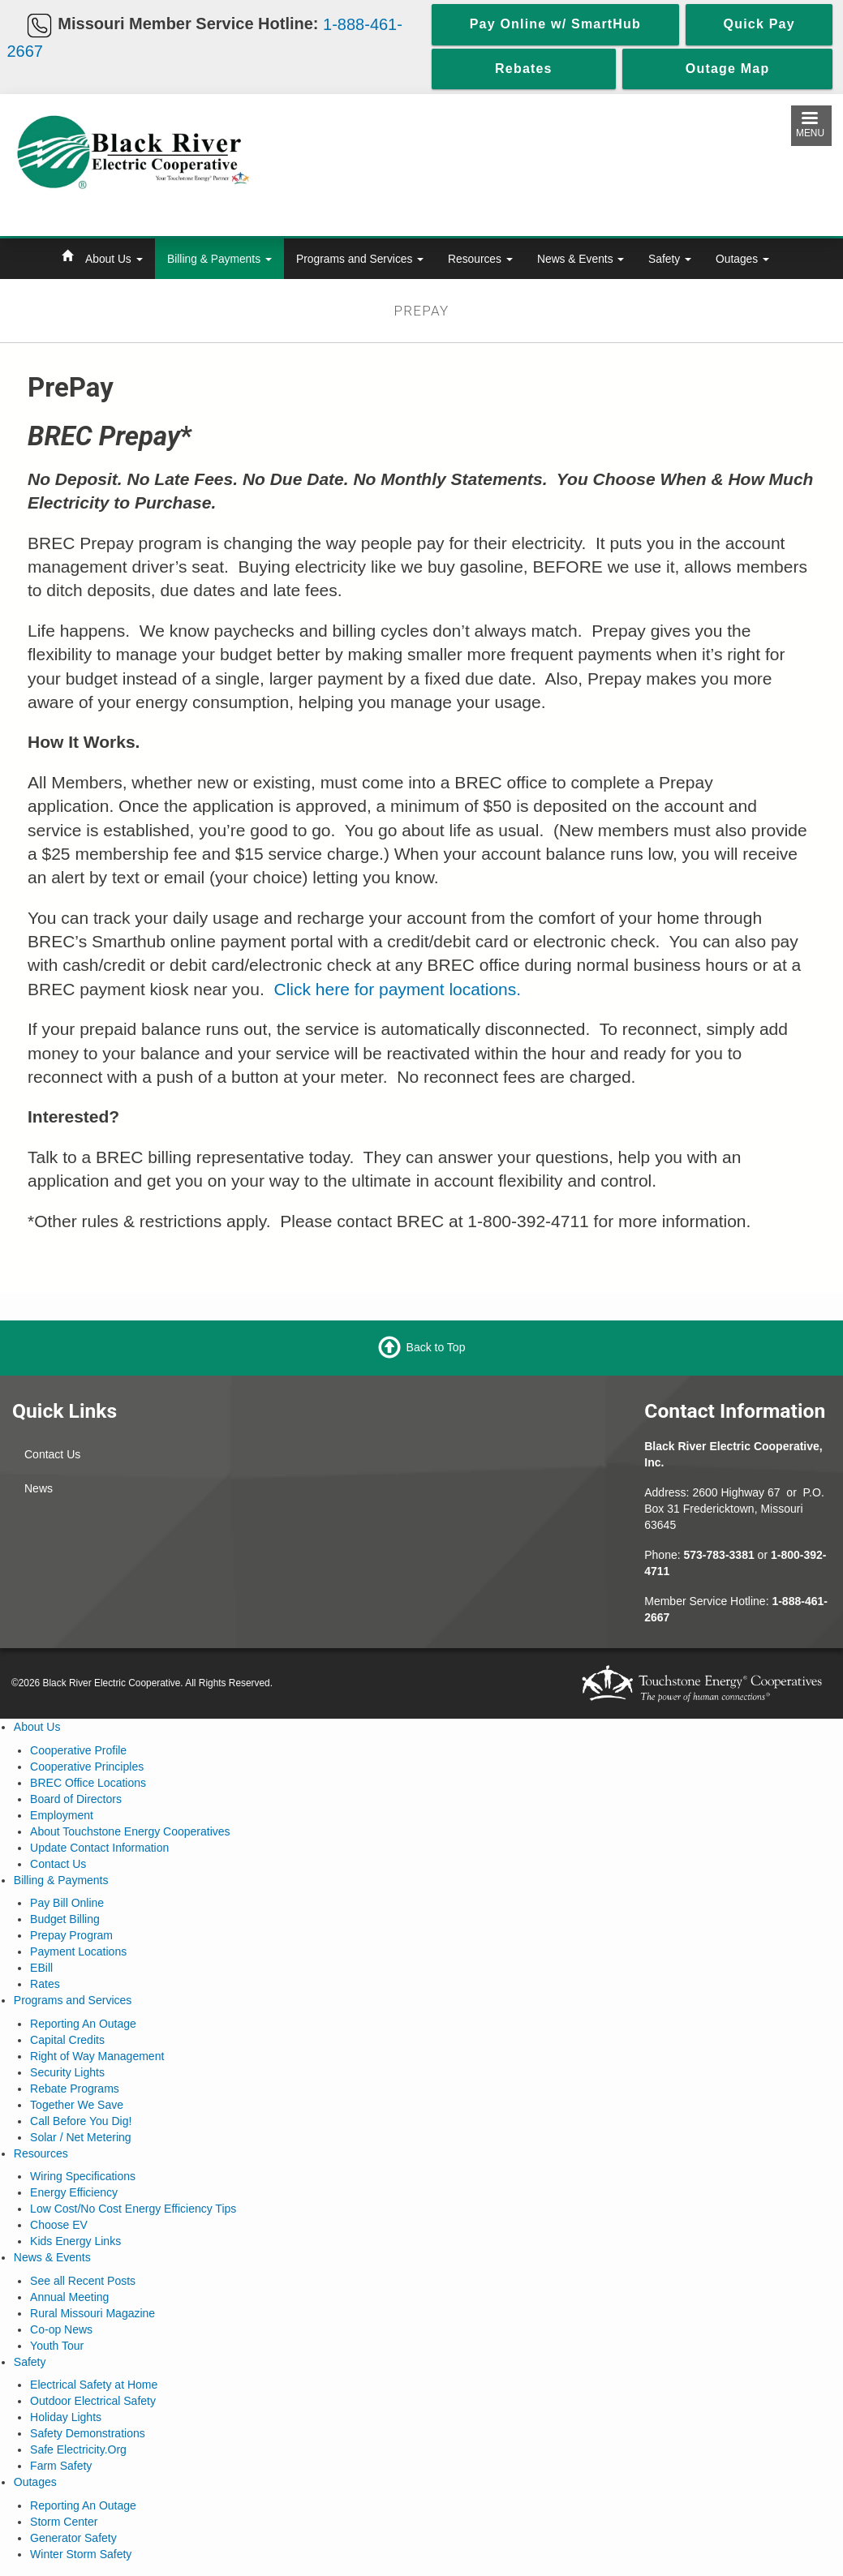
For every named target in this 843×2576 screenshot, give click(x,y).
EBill (41, 1967)
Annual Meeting (69, 2296)
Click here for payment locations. (397, 989)
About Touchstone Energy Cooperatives (130, 1831)
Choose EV (59, 2224)
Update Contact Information (99, 1847)
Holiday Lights (65, 2417)
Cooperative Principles (87, 1766)
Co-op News (61, 2329)
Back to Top (436, 1347)
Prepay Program (71, 1935)
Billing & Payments (219, 258)
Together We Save (76, 2104)
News (38, 1488)
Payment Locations (78, 1951)
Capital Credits (67, 2039)
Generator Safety (73, 2537)
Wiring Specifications (82, 2176)
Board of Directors (76, 1798)
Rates (45, 1983)
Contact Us (52, 1454)
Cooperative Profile (78, 1750)
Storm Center (63, 2521)
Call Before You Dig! (80, 2120)
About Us (114, 258)
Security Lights (67, 2072)
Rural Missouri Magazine (92, 2313)
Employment (61, 1815)
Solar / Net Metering (80, 2137)
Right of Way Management (97, 2056)
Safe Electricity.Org (78, 2449)
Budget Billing (65, 1919)
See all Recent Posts (82, 2280)
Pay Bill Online (67, 1902)
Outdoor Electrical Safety (93, 2400)
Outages (742, 258)
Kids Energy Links (75, 2241)
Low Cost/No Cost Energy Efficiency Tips (133, 2208)
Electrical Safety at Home (93, 2384)
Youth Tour (57, 2345)
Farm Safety (61, 2465)
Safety (669, 258)
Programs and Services (360, 258)
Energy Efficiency (74, 2192)
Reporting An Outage (83, 2023)
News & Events (580, 258)
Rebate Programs (74, 2088)
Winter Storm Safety (80, 2554)
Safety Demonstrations (87, 2433)
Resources (480, 258)
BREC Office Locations (88, 1782)
